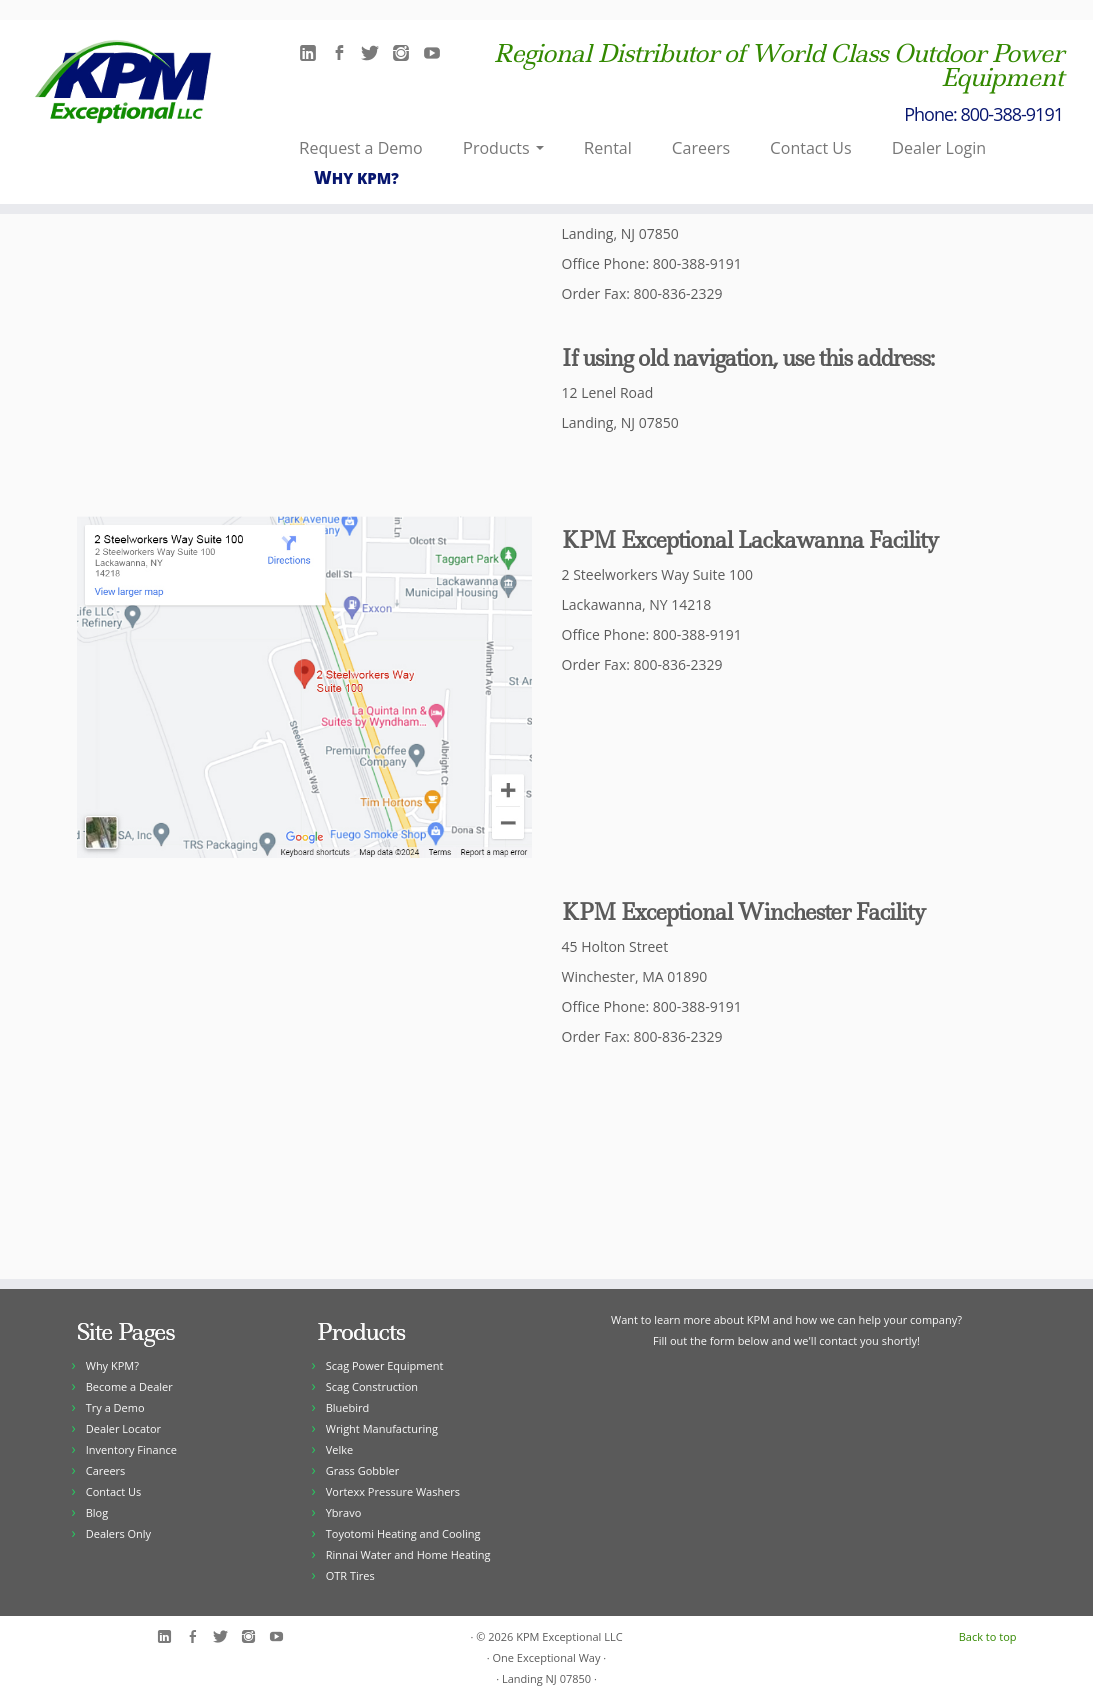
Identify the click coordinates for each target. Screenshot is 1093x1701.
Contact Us (811, 147)
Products (503, 147)
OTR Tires (350, 1575)
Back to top (988, 1636)
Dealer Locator (123, 1428)
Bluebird (348, 1407)
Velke (339, 1449)
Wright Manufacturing (382, 1428)
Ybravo (344, 1512)
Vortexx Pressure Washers (393, 1491)
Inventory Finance (131, 1449)
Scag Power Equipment (385, 1365)
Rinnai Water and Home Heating (408, 1554)
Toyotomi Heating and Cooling (403, 1533)
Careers (701, 147)
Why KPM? (356, 177)
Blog (97, 1512)
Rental (608, 147)
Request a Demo (361, 147)
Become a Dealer (129, 1386)
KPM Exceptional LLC (569, 1636)
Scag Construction (372, 1386)
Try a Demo (115, 1407)
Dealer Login (939, 147)
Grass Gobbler (362, 1470)
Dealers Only (118, 1533)
